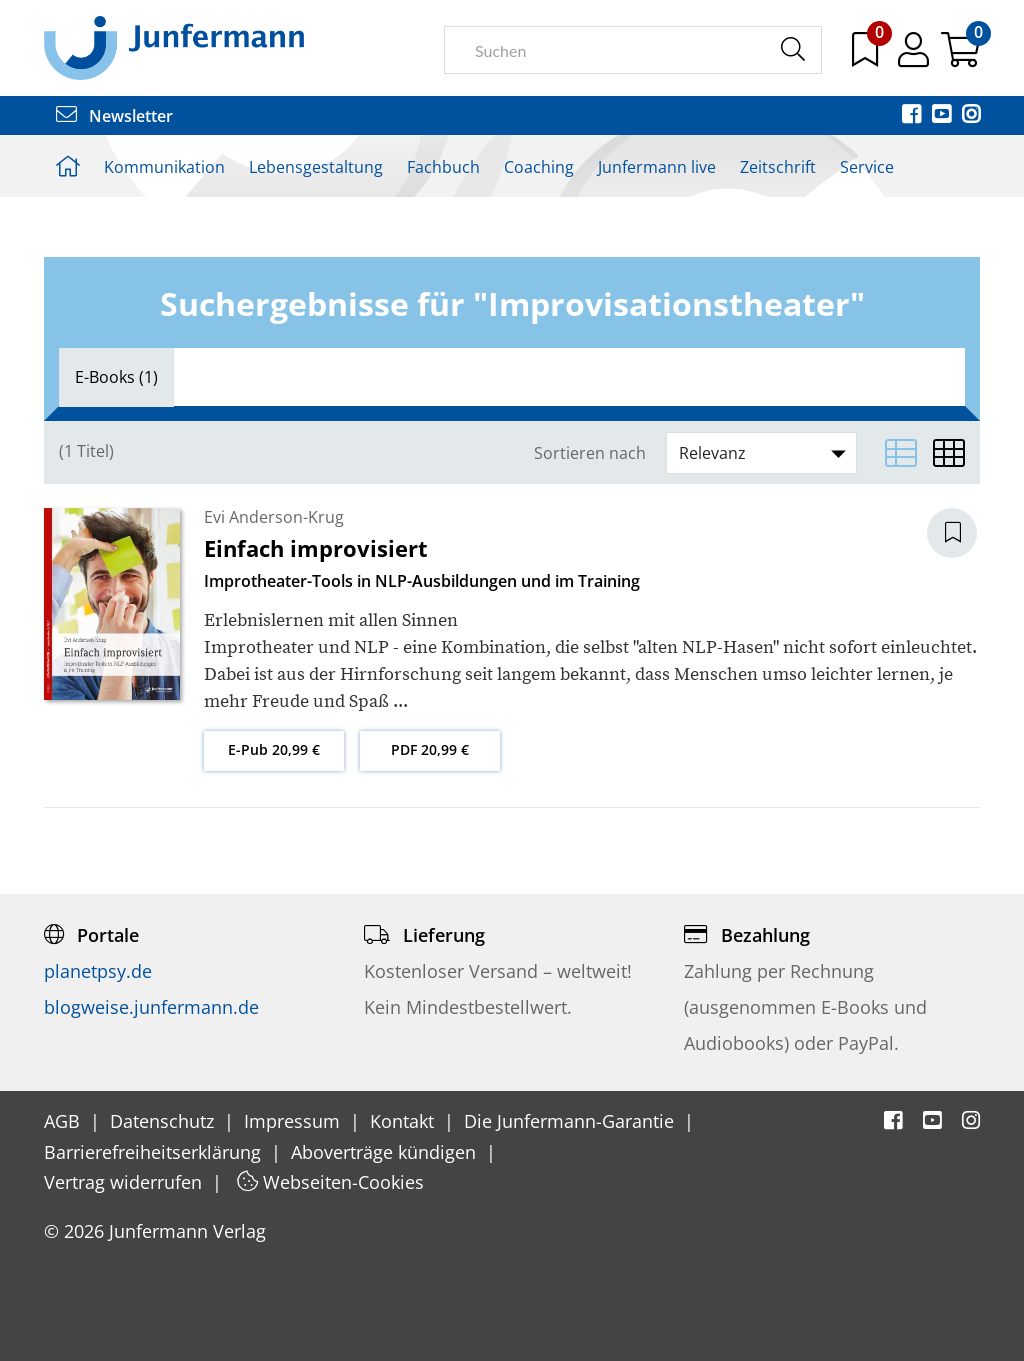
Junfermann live (657, 167)
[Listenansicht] (901, 453)
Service (867, 167)
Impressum (294, 1121)
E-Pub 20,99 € (274, 749)
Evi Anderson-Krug (274, 517)
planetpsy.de (98, 971)
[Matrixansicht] (949, 453)
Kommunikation (164, 167)
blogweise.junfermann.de (151, 1007)
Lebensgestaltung (316, 167)
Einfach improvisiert (316, 548)
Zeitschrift (778, 167)
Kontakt (404, 1121)
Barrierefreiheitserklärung (155, 1152)
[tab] (116, 377)
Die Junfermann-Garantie (571, 1121)
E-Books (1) (116, 377)
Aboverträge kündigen (386, 1152)
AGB (64, 1121)
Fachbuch (443, 167)
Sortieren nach (590, 453)
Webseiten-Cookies (330, 1182)
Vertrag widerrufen (125, 1182)
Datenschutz (164, 1121)
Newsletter (114, 116)
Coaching (539, 167)
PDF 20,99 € (430, 749)
